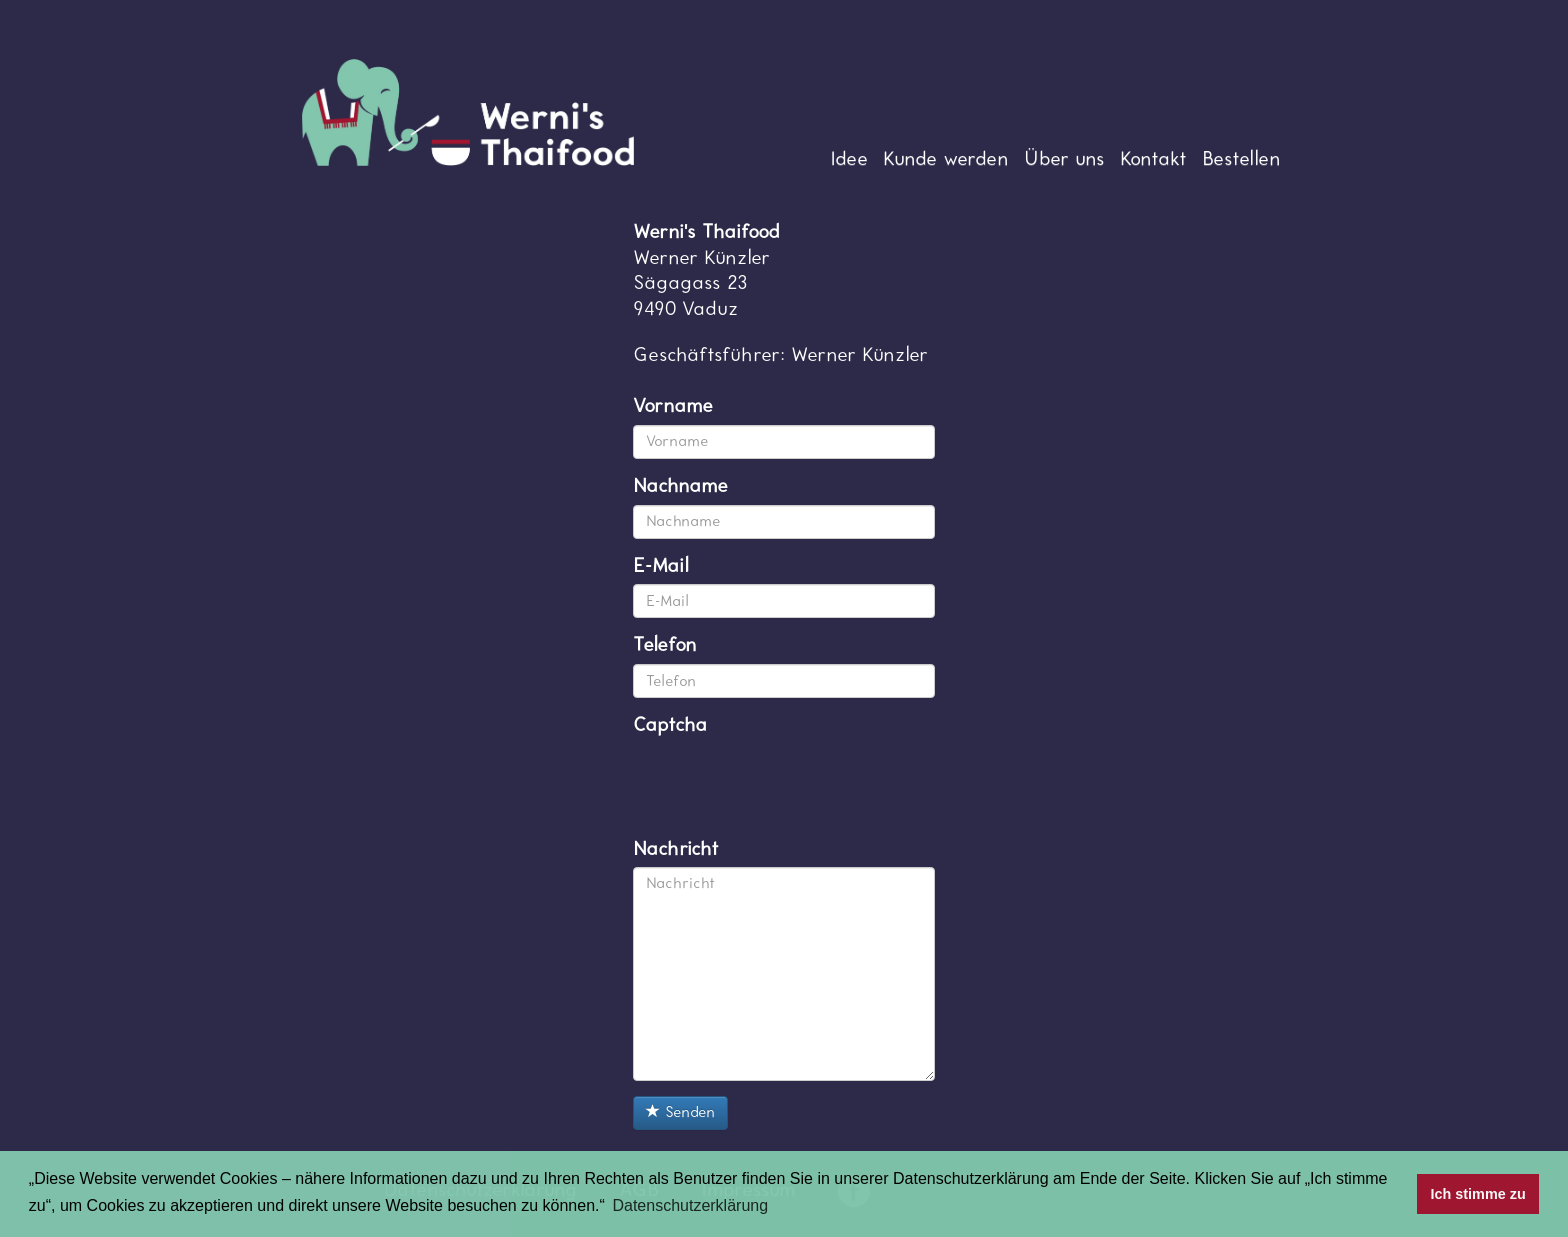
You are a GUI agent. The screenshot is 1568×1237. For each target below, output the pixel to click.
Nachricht (676, 849)
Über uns (1064, 159)
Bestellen (1241, 159)
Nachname (680, 486)
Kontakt (1153, 159)
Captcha (670, 725)
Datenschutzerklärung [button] (690, 1205)
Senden (680, 1112)
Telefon (665, 645)
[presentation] (785, 783)
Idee (849, 159)
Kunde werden (946, 159)
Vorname (673, 406)
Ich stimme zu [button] (1478, 1194)
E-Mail (661, 566)
